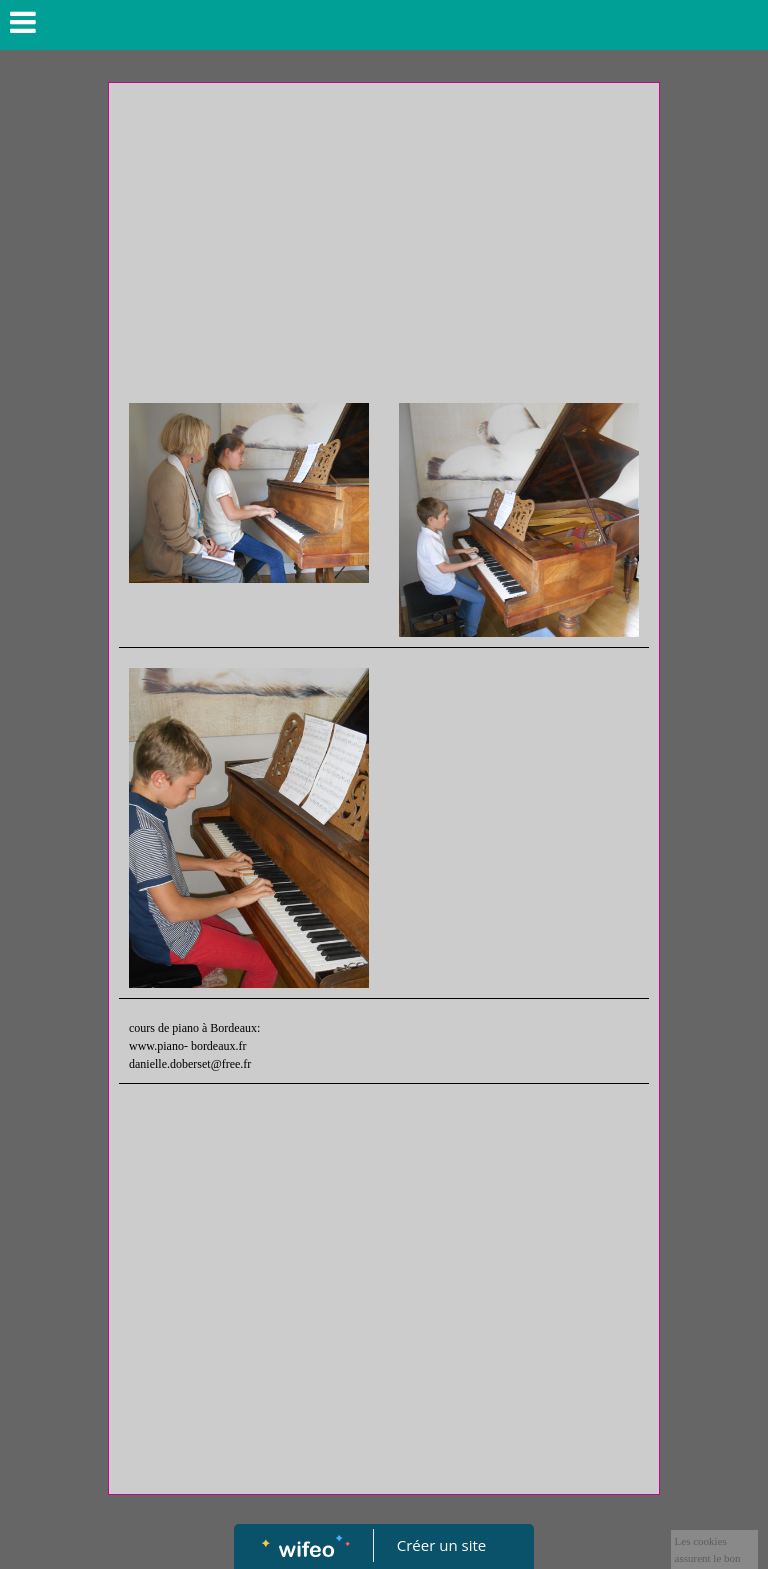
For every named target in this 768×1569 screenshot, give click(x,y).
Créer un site (441, 1545)
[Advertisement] (384, 243)
